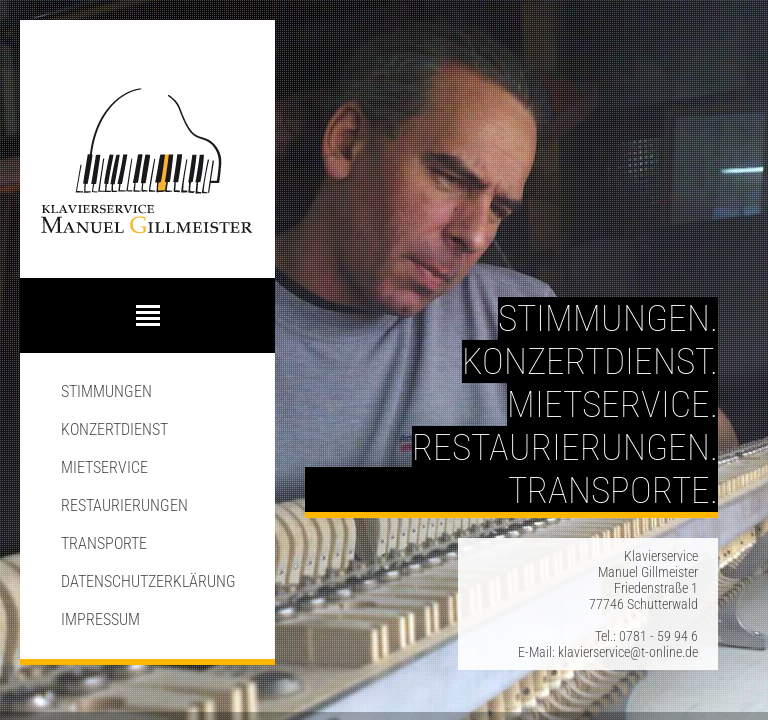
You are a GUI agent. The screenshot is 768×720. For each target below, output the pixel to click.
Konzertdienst (114, 429)
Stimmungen (106, 391)
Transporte (104, 543)
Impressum (100, 619)
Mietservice (104, 467)
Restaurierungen (124, 505)
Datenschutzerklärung (148, 581)
